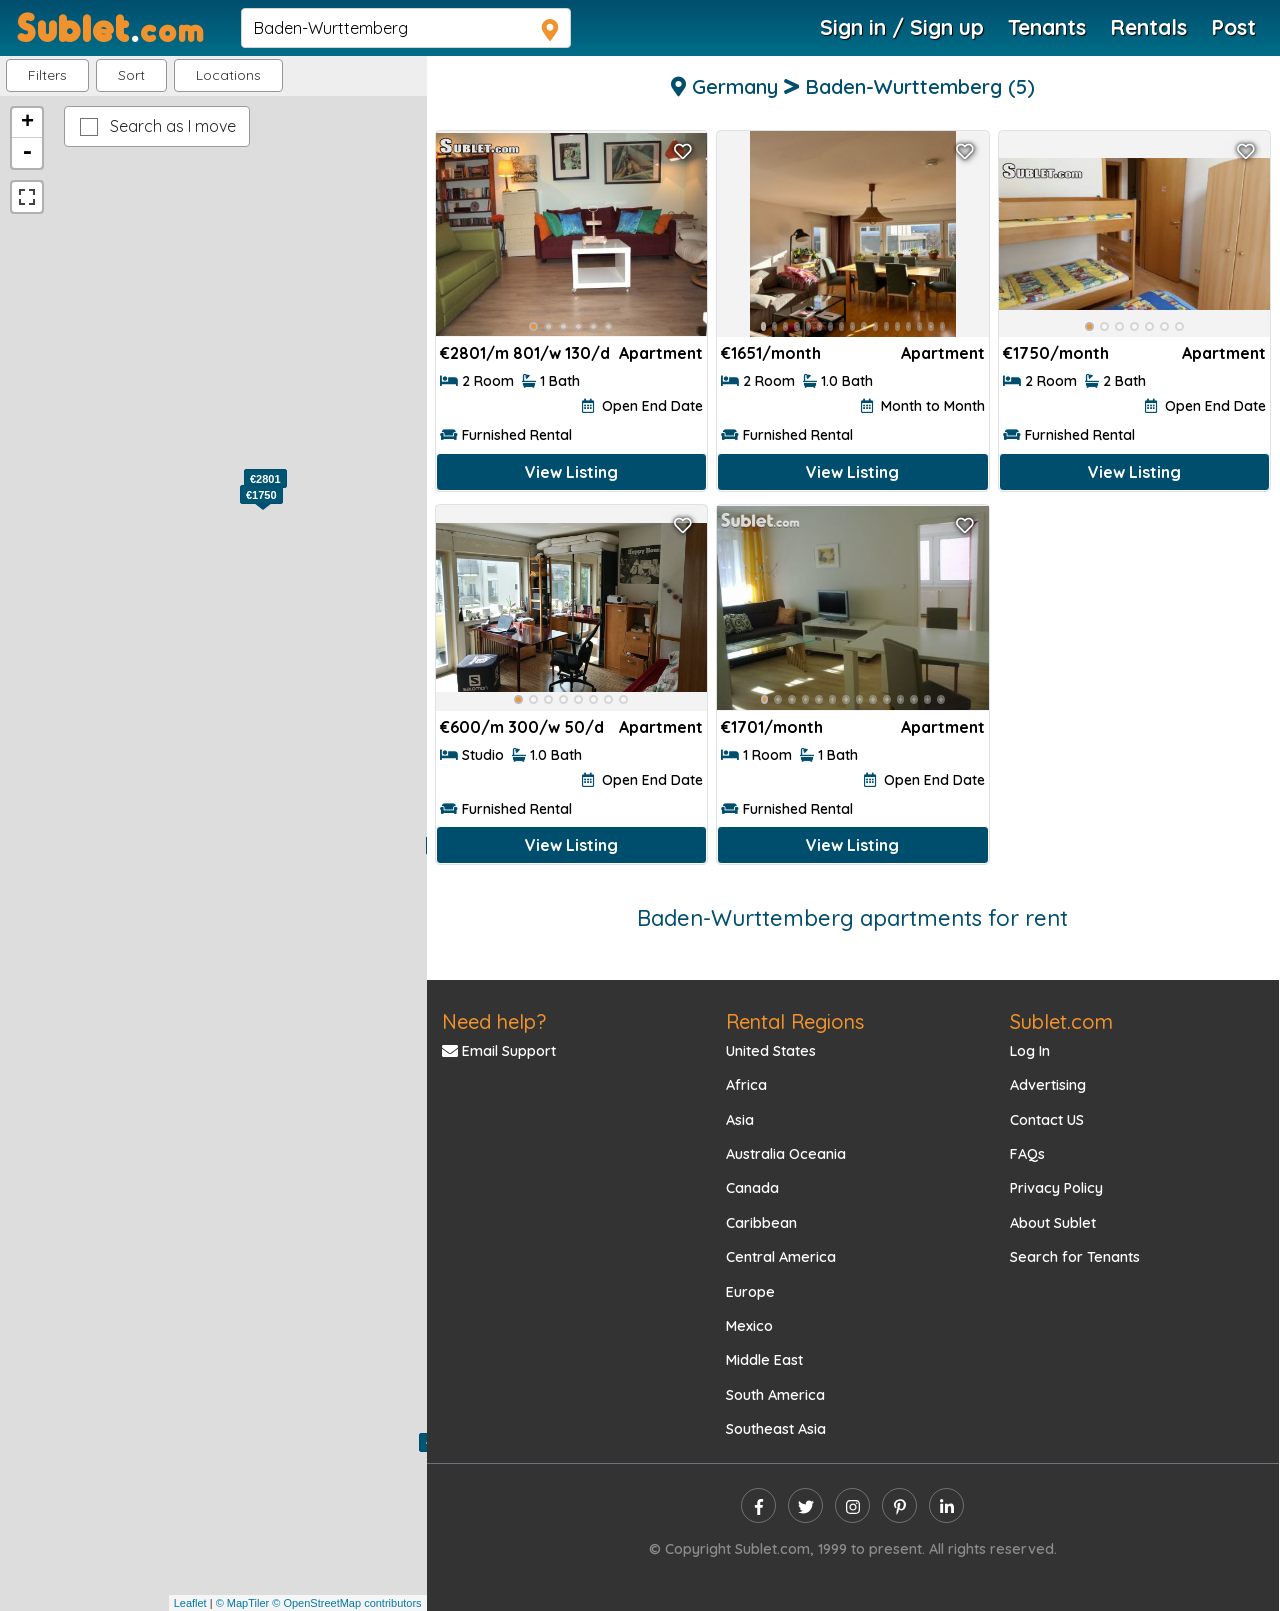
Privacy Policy (1056, 1188)
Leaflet (190, 1603)
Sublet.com (1061, 1021)
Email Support (499, 1051)
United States (771, 1051)
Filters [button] (47, 75)
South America (775, 1395)
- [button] (27, 153)
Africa (746, 1085)
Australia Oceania (786, 1154)
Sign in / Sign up (902, 27)
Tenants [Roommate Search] (1047, 27)
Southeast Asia (776, 1429)
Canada (752, 1188)
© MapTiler (243, 1603)
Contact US (1047, 1120)
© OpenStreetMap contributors (346, 1603)
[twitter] (805, 1505)
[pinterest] (899, 1505)
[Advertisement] (1134, 635)
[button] (228, 75)
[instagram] (852, 1505)
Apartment (661, 353)
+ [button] (27, 123)
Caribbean (761, 1223)
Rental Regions (795, 1021)
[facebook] (758, 1505)
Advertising (1048, 1085)
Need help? (494, 1021)
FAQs (1027, 1154)
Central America (781, 1257)
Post (1233, 27)
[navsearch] (406, 28)
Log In (1030, 1051)
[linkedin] (946, 1505)
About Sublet (1053, 1223)
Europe (750, 1292)
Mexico (749, 1326)
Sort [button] (131, 75)
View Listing (571, 472)
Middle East (764, 1360)
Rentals (1148, 27)
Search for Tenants (1075, 1257)
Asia (740, 1120)
